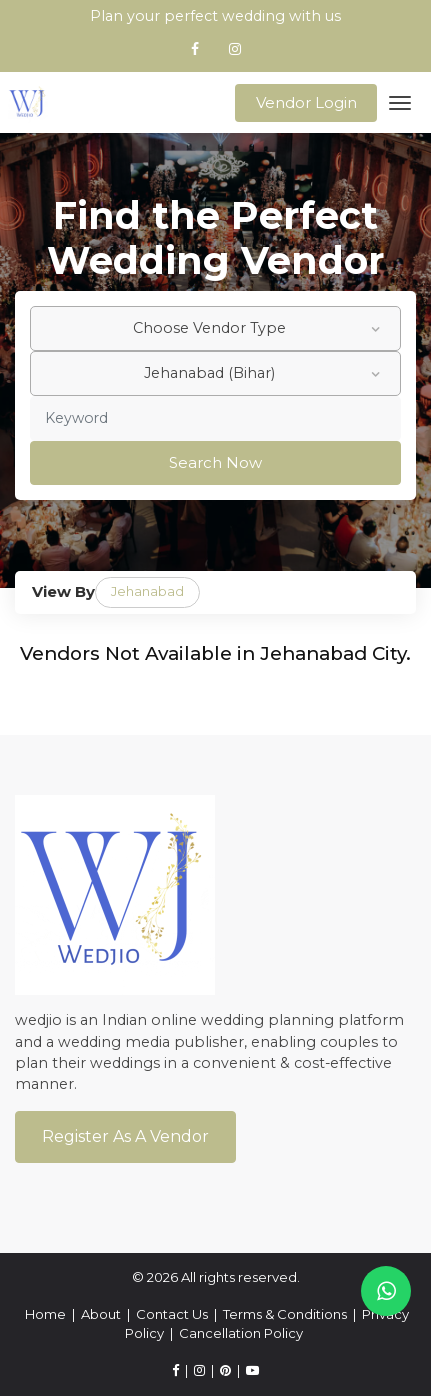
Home (45, 1314)
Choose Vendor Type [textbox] (209, 328)
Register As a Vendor (125, 1136)
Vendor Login (306, 102)
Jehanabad (147, 591)
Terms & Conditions (285, 1314)
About (101, 1314)
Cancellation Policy (241, 1333)
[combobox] (215, 328)
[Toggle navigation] (400, 103)
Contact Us (172, 1314)
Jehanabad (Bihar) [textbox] (209, 373)
